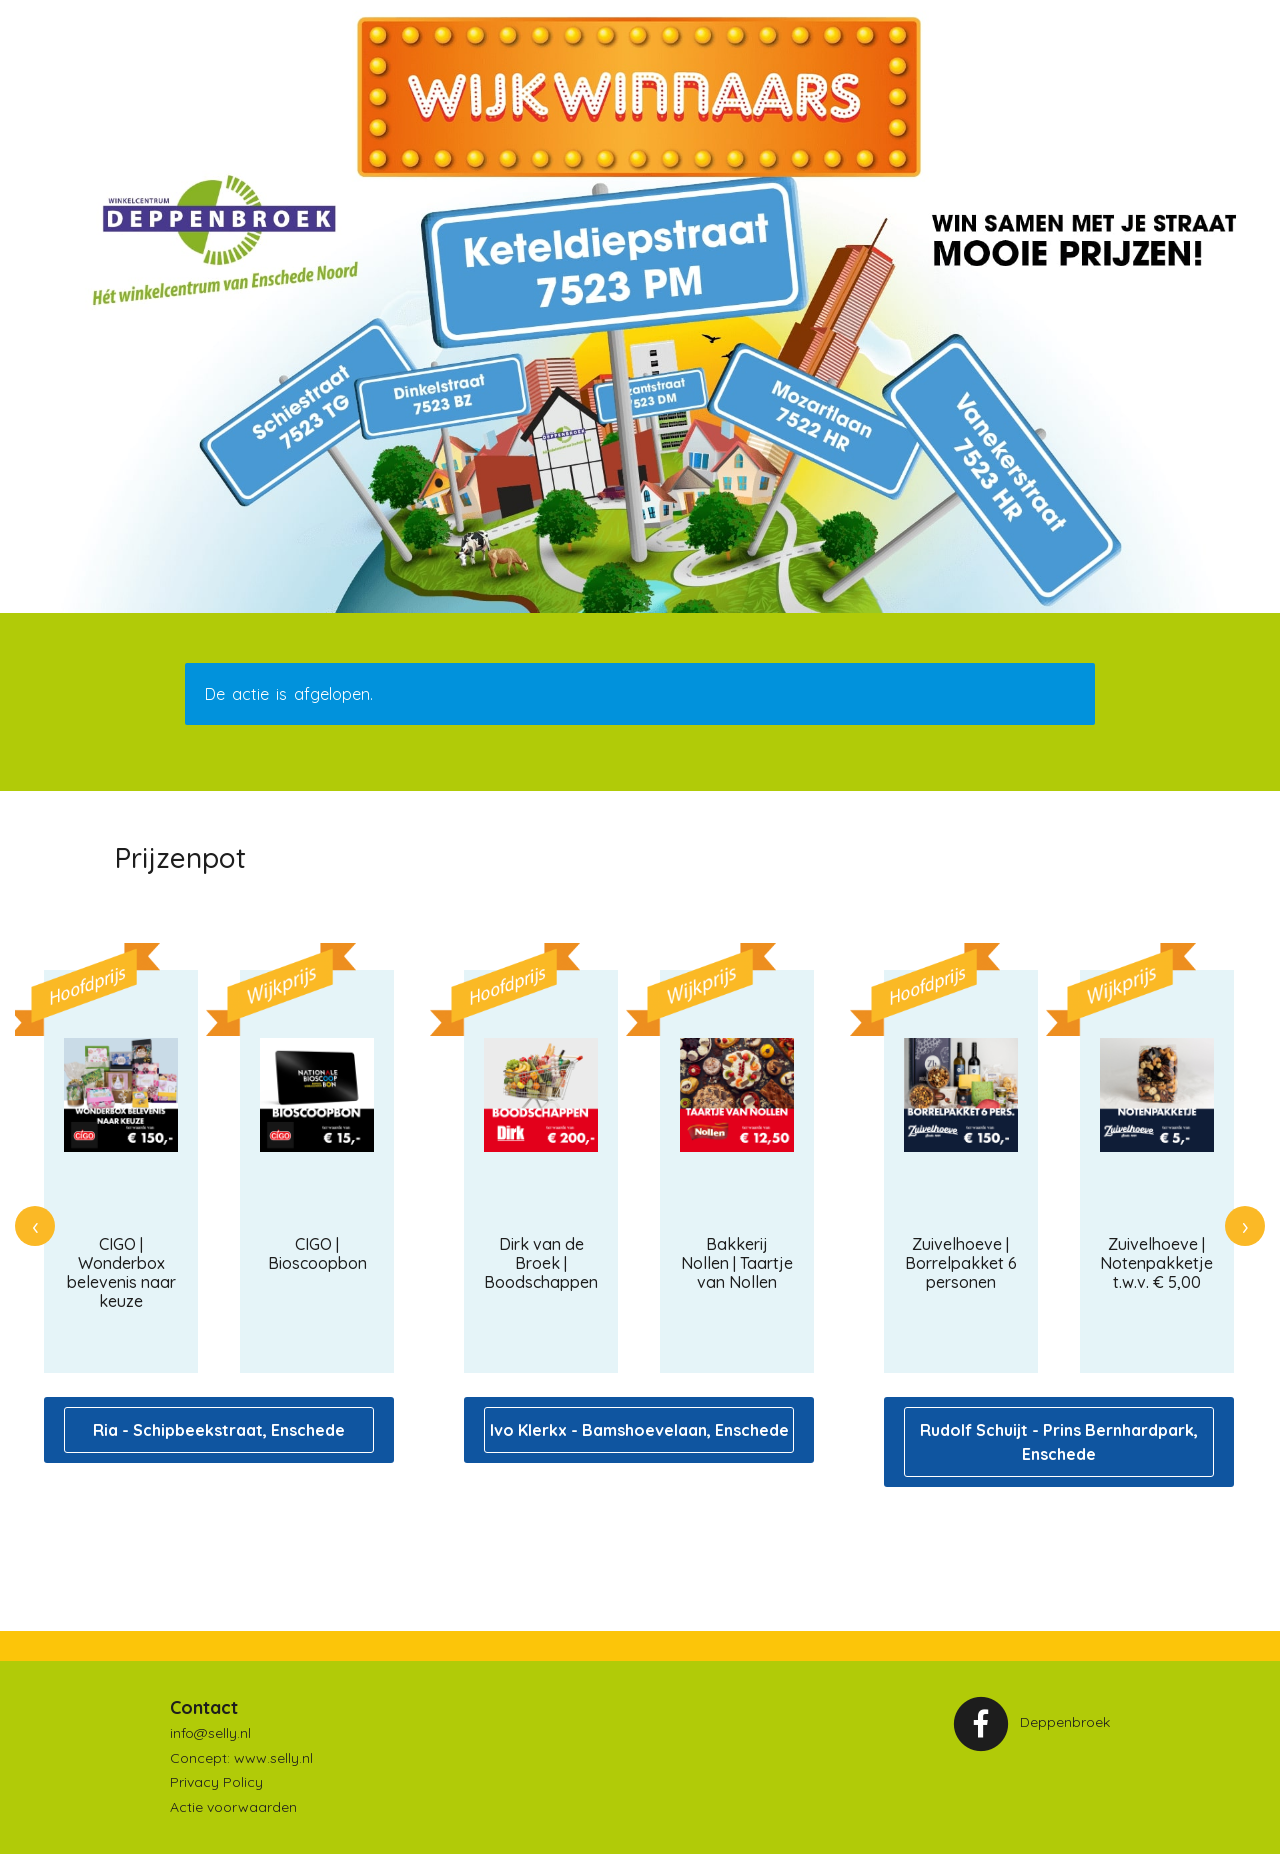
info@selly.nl (210, 1733)
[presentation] (35, 1226)
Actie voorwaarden (233, 1807)
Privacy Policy (216, 1782)
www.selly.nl (273, 1758)
